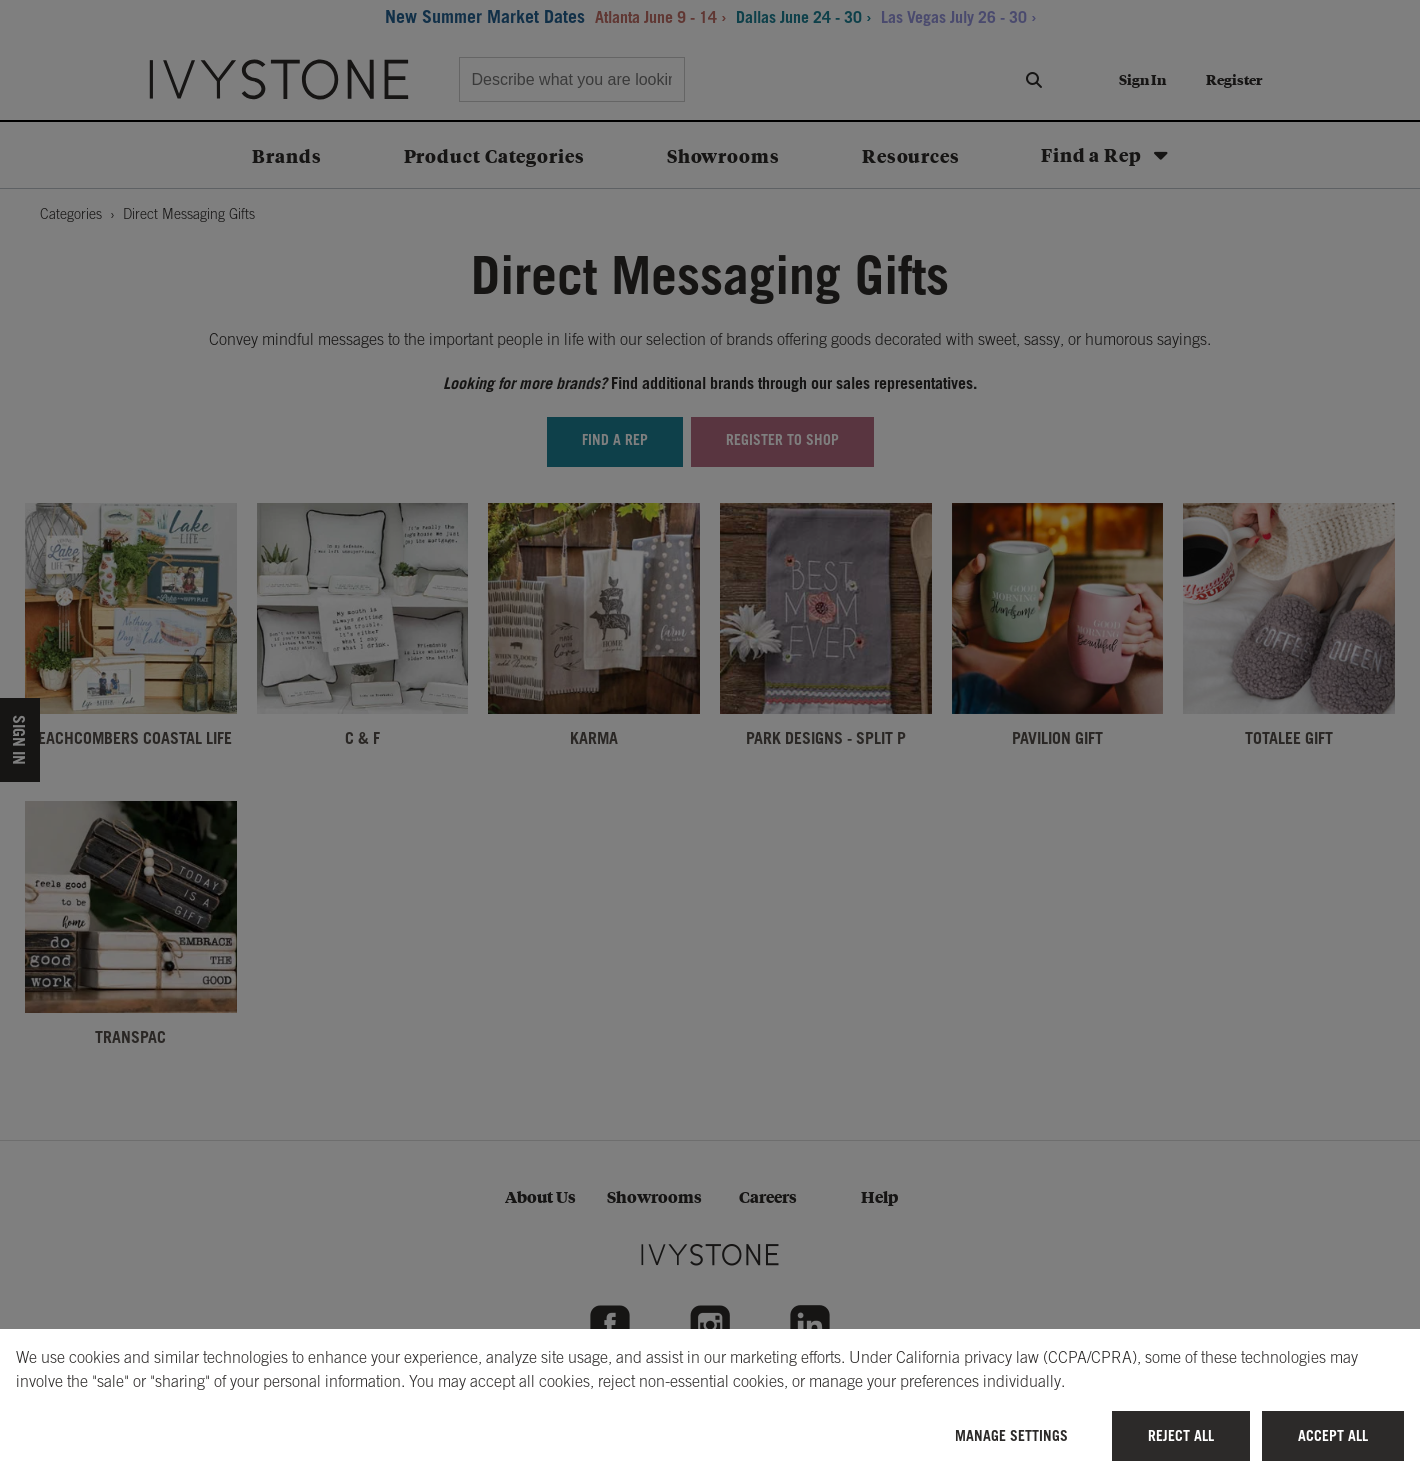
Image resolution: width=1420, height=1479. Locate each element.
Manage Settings (1011, 1435)
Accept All (1333, 1435)
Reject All (1181, 1435)
